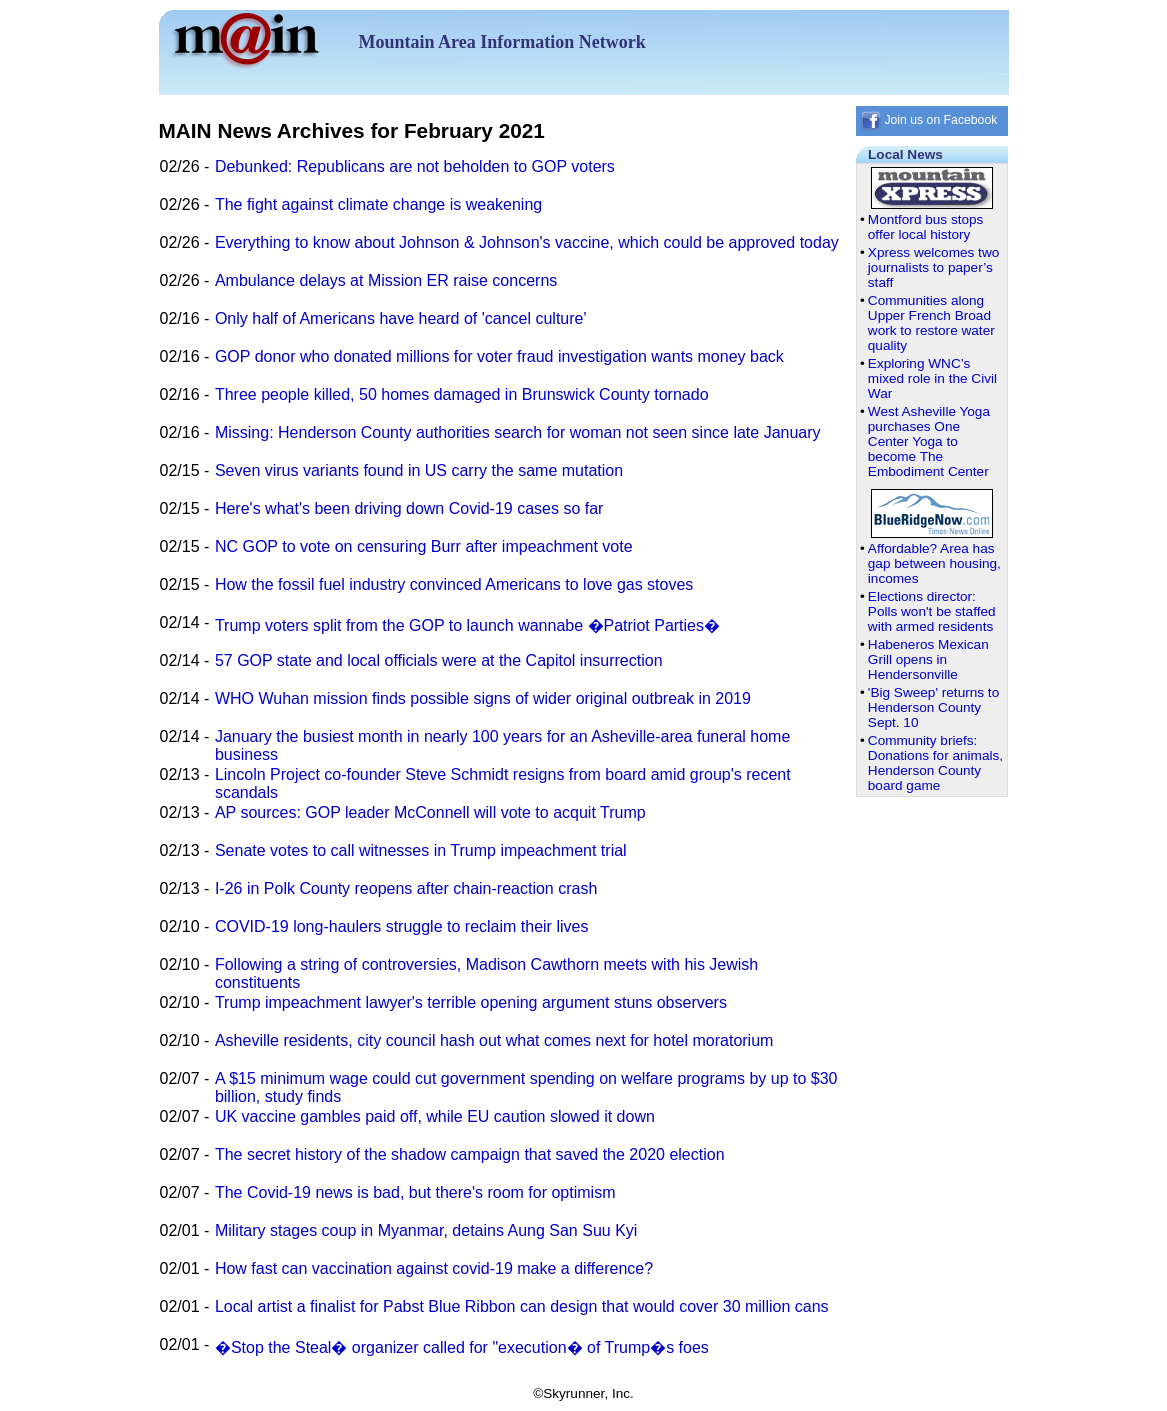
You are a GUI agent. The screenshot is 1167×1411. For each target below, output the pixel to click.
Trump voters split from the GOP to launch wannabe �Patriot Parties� (467, 625)
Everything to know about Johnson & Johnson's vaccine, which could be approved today (527, 242)
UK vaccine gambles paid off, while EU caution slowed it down (435, 1116)
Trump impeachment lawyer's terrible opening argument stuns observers (471, 1002)
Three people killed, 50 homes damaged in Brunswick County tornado (462, 394)
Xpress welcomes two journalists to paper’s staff (933, 267)
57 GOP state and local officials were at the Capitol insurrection (439, 660)
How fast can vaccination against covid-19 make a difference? (434, 1268)
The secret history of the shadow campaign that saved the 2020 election (470, 1154)
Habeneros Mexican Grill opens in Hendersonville (928, 659)
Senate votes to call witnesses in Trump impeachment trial (421, 850)
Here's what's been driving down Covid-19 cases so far (409, 508)
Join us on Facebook (929, 120)
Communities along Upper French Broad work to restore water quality (931, 323)
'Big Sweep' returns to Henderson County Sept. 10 (933, 707)
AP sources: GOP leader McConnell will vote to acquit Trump (430, 812)
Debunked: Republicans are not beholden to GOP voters (415, 166)
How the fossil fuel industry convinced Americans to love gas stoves (454, 584)
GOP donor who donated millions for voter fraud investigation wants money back (499, 356)
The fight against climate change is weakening (378, 204)
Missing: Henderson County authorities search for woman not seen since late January (518, 432)
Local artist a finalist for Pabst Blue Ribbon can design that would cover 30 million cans (522, 1306)
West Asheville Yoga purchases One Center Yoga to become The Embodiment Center (929, 441)
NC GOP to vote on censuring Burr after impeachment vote (424, 546)
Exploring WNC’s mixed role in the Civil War (932, 378)
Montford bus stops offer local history (926, 227)
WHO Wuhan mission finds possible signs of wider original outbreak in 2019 (483, 698)
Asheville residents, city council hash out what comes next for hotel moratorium (494, 1040)
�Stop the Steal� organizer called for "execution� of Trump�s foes (462, 1347)
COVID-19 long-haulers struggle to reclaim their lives (401, 926)
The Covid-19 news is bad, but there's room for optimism (415, 1192)
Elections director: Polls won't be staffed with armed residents (932, 611)
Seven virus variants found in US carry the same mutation (419, 470)
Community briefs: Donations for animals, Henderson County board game (935, 763)
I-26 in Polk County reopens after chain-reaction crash (406, 888)
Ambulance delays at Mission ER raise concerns (386, 280)
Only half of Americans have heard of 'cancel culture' (401, 318)
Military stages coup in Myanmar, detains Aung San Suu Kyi (426, 1230)
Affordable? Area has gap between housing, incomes (934, 563)
